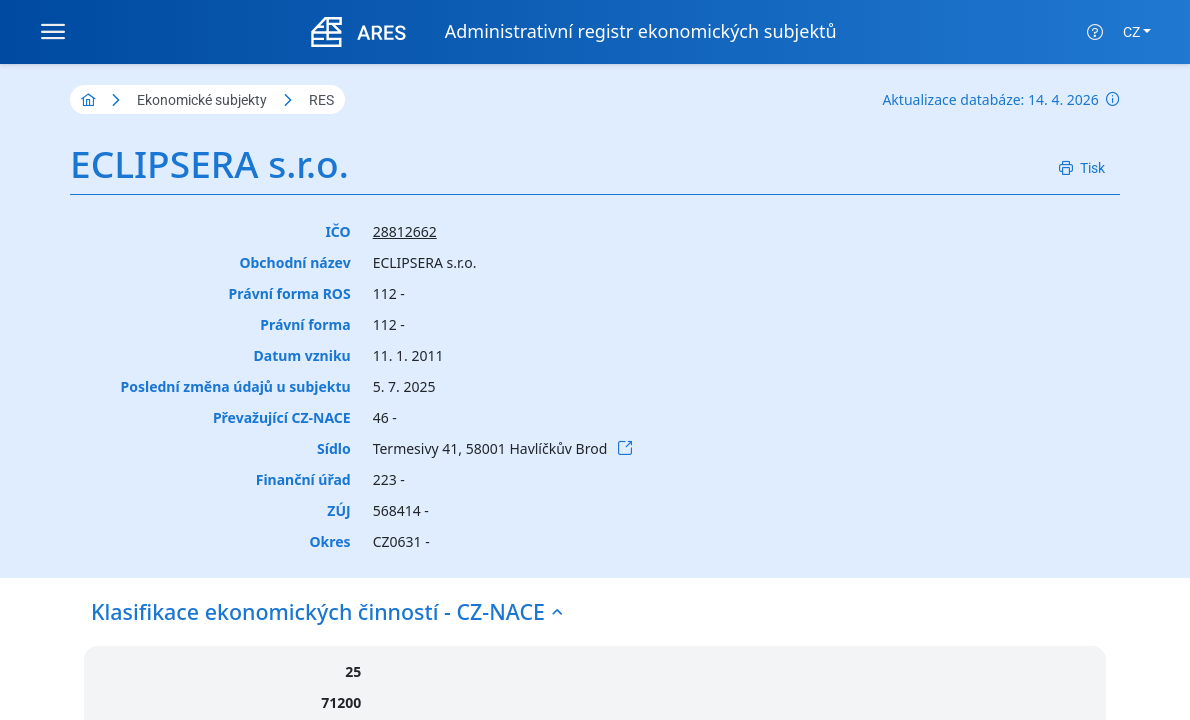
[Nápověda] (1095, 32)
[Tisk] (1082, 168)
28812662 (405, 231)
